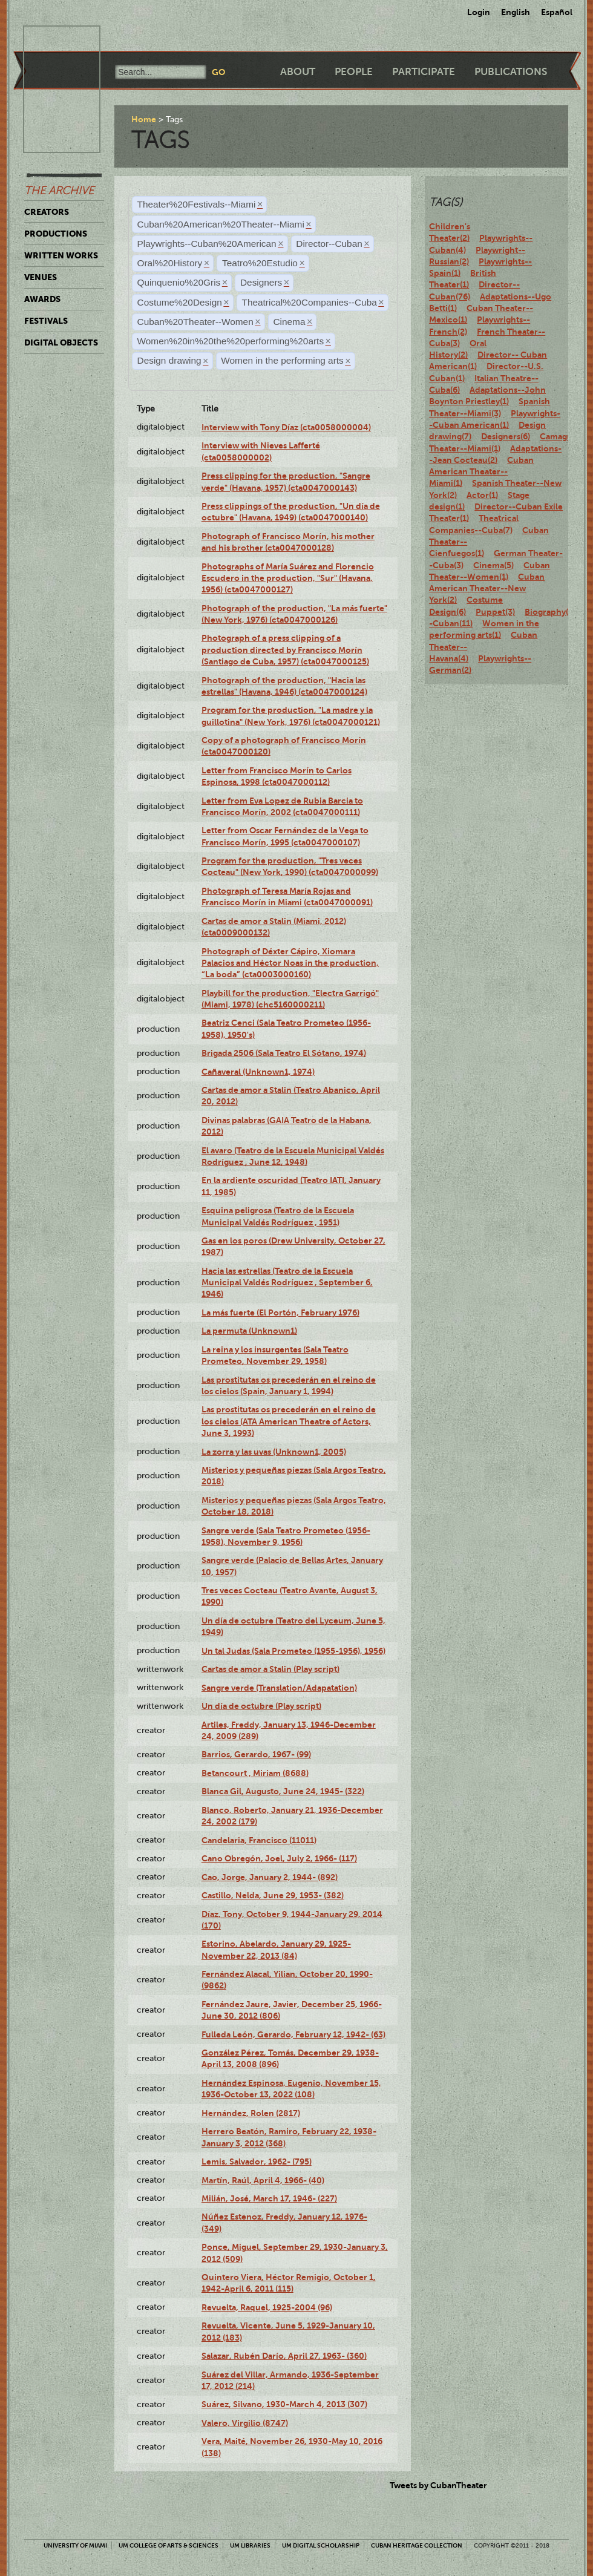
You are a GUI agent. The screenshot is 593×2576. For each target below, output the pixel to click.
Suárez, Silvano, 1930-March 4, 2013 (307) (284, 2404)
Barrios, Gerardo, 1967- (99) (256, 1754)
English (515, 12)
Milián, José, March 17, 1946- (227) (269, 2198)
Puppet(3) (495, 612)
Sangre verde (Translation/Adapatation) (279, 1688)
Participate (423, 71)
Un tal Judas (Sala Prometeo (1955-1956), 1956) (293, 1651)
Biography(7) (550, 612)
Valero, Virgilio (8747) (244, 2423)
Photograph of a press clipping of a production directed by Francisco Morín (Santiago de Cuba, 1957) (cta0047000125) (285, 649)
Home (143, 119)
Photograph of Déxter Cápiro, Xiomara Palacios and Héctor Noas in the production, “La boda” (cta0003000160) (290, 963)
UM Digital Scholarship (320, 2545)
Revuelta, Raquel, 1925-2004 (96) (266, 2307)
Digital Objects (61, 342)
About (297, 71)
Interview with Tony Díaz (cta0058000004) (286, 427)
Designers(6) (505, 436)
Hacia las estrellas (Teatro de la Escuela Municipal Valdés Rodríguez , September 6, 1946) (287, 1282)
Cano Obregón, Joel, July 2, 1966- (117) (279, 1858)
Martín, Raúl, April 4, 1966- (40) (262, 2180)
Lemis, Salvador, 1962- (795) (256, 2161)
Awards (42, 299)
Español (556, 12)
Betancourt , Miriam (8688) (255, 1773)
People (354, 71)
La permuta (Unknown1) (249, 1331)
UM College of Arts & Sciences (168, 2545)
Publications (510, 71)
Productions (55, 233)
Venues (40, 277)
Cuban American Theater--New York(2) (487, 588)
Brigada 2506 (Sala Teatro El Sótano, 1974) (283, 1053)
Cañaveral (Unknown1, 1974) (258, 1072)
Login (478, 12)
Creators (46, 212)
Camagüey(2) (565, 436)
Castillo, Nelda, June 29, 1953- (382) (272, 1895)
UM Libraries (250, 2545)
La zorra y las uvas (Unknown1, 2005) (273, 1452)
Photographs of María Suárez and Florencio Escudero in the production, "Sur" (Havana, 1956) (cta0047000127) (287, 578)
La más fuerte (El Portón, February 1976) (280, 1312)
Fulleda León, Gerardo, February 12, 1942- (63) (293, 2034)
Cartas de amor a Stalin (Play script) (270, 1669)
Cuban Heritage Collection (416, 2545)
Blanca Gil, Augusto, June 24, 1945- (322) (282, 1791)
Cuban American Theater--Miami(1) (481, 471)
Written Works (61, 255)
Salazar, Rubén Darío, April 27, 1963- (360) (284, 2356)
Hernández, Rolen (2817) (250, 2113)
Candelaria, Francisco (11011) (258, 1840)
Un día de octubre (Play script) (261, 1706)
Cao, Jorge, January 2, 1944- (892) (269, 1877)
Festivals (46, 321)
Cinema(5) (493, 565)
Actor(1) (482, 495)
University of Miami (75, 2545)
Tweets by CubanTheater (438, 2485)
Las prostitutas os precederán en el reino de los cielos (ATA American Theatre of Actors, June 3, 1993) (288, 1421)
